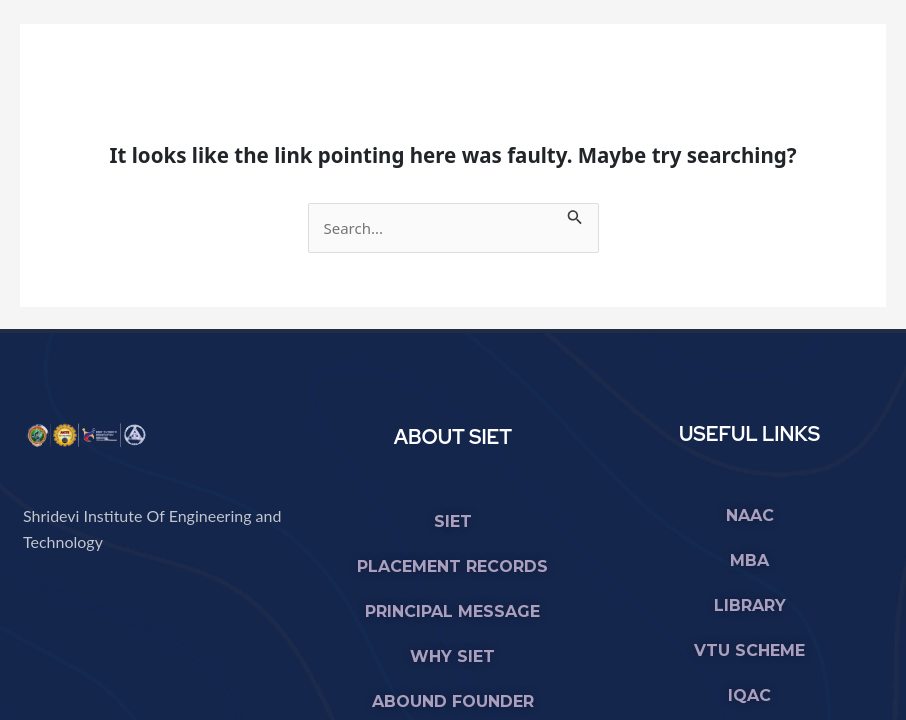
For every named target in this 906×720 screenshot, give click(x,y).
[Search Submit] (575, 215)
